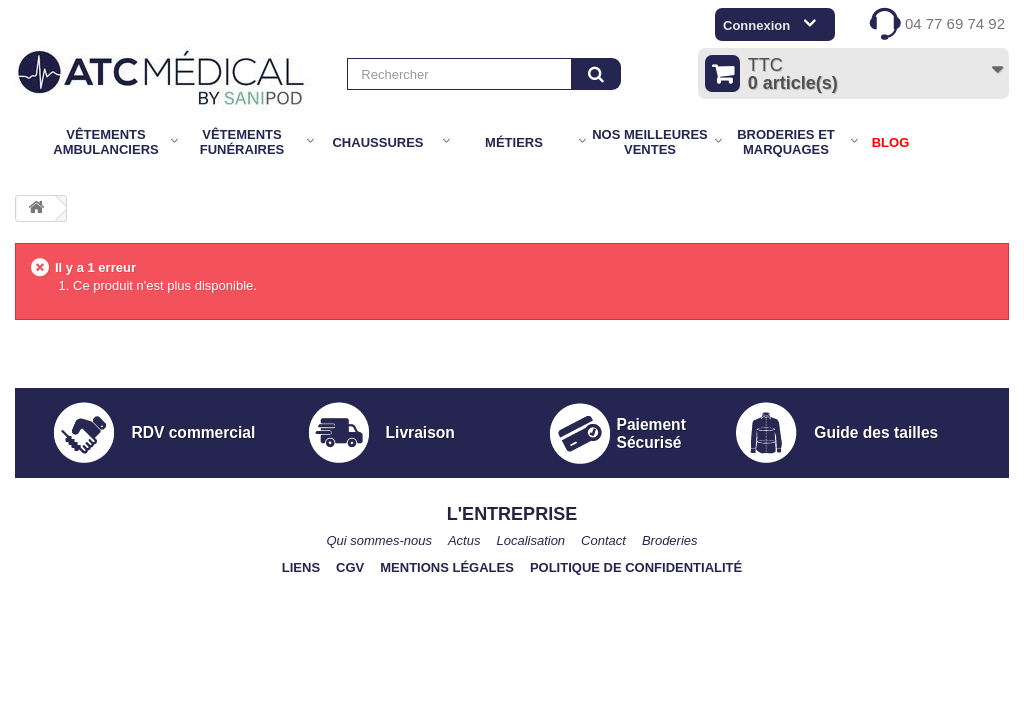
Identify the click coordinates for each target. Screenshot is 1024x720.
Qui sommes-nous (378, 540)
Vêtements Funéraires (242, 142)
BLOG (891, 142)
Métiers (514, 142)
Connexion (756, 25)
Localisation (530, 540)
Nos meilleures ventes (650, 142)
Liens (301, 567)
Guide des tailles (876, 432)
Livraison (420, 432)
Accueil (28, 142)
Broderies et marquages (786, 142)
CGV (350, 567)
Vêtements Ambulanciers (105, 142)
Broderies (670, 540)
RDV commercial (193, 432)
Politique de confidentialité (636, 567)
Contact (603, 540)
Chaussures (377, 142)
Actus (464, 540)
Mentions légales (447, 567)
